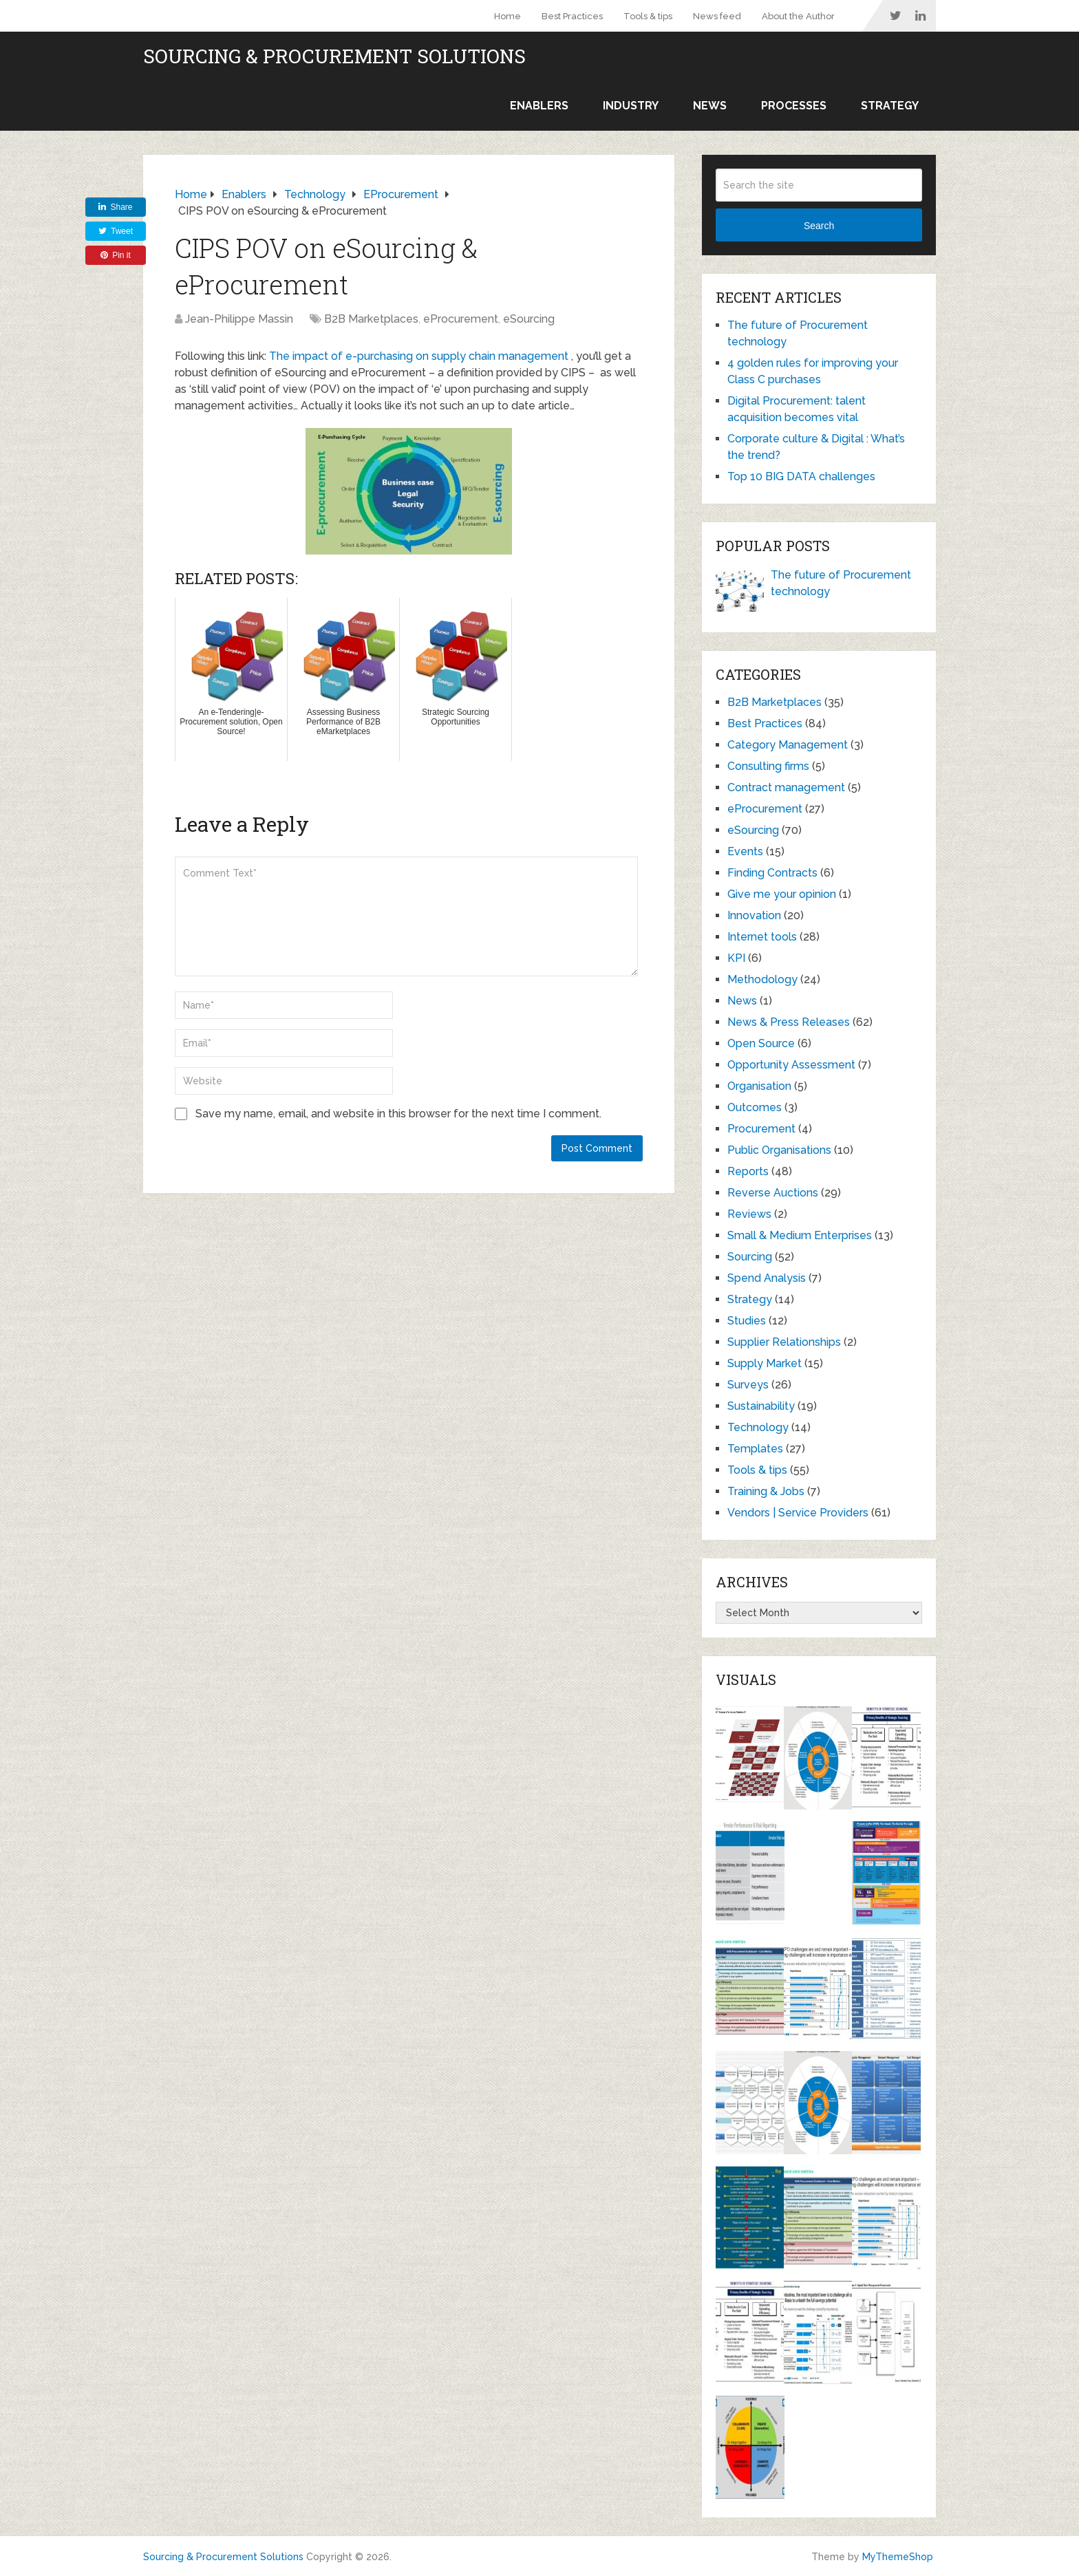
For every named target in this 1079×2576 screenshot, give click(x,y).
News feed (717, 16)
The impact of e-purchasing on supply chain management (418, 356)
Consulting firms (768, 766)
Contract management (786, 787)
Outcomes (754, 1107)
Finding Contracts (772, 872)
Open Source (761, 1043)
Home (507, 16)
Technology (758, 1427)
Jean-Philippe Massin (239, 318)
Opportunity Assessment (791, 1064)
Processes (793, 105)
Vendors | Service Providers (797, 1512)
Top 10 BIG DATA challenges (801, 476)
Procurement (761, 1128)
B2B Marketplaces (371, 318)
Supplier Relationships (784, 1342)
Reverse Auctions (772, 1192)
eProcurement (460, 318)
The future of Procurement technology (841, 583)
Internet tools (762, 936)
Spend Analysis (766, 1278)
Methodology (762, 979)
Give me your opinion (781, 894)
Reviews (749, 1214)
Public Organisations (779, 1150)
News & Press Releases (788, 1022)
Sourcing (749, 1256)
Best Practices (572, 16)
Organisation (759, 1086)
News (710, 105)
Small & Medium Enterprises (799, 1235)
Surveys (748, 1384)
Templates (755, 1448)
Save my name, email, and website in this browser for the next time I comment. (398, 1113)
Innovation (754, 915)
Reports (748, 1171)
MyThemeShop (897, 2556)
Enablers (539, 105)
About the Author (798, 16)
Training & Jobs (765, 1491)
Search (819, 225)
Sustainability (761, 1406)
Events (745, 851)
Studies (746, 1320)
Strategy (890, 105)
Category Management (787, 744)
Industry (631, 105)
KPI (736, 958)
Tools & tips (647, 16)
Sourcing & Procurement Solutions (334, 56)
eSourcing (529, 318)
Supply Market (764, 1363)
